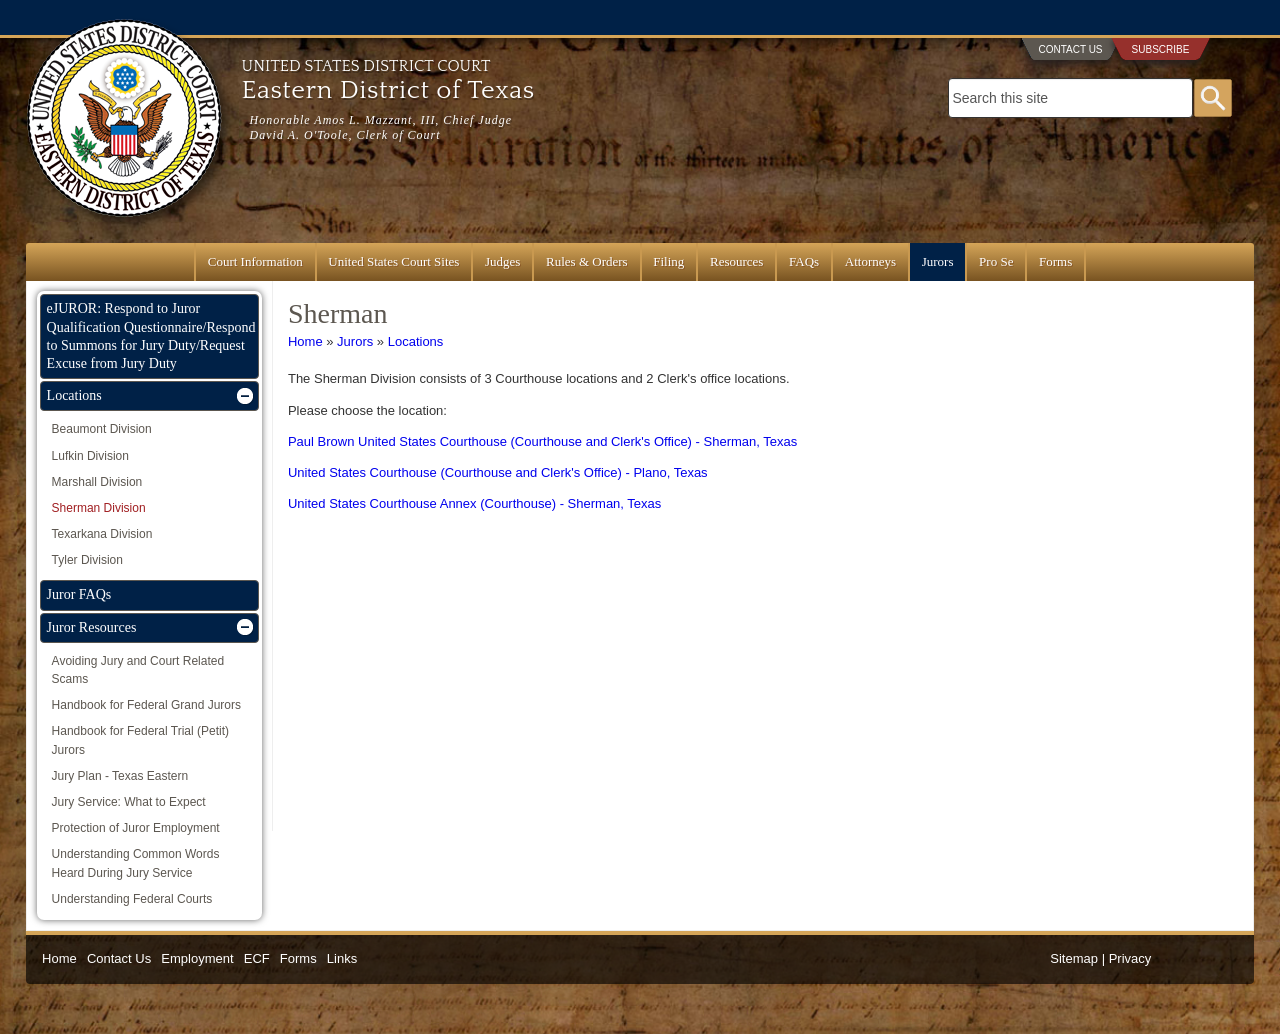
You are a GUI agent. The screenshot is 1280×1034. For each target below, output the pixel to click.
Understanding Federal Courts (132, 899)
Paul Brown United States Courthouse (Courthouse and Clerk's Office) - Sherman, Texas (542, 441)
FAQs (804, 261)
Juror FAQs (79, 594)
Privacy (1130, 958)
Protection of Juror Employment (136, 828)
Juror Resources (92, 627)
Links (342, 958)
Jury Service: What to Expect (129, 802)
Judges (502, 261)
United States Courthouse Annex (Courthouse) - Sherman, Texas (474, 503)
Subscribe (1161, 49)
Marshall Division (97, 482)
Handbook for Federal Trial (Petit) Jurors (140, 740)
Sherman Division (99, 508)
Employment (197, 958)
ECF (257, 958)
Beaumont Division (102, 429)
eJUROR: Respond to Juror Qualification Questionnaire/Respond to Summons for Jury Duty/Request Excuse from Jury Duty (151, 336)
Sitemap (1074, 958)
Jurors (938, 261)
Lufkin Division (90, 456)
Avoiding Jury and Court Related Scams (138, 670)
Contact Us (1070, 49)
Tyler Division (87, 560)
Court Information (255, 261)
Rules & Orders (587, 261)
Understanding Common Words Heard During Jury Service (136, 863)
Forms (1055, 261)
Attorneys (870, 261)
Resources (736, 261)
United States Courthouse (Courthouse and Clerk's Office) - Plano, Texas (498, 472)
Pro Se (996, 261)
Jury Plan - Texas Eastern (120, 776)
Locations (416, 341)
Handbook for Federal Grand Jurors (146, 705)
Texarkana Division (102, 534)
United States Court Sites (393, 261)
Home (305, 341)
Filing (668, 261)
